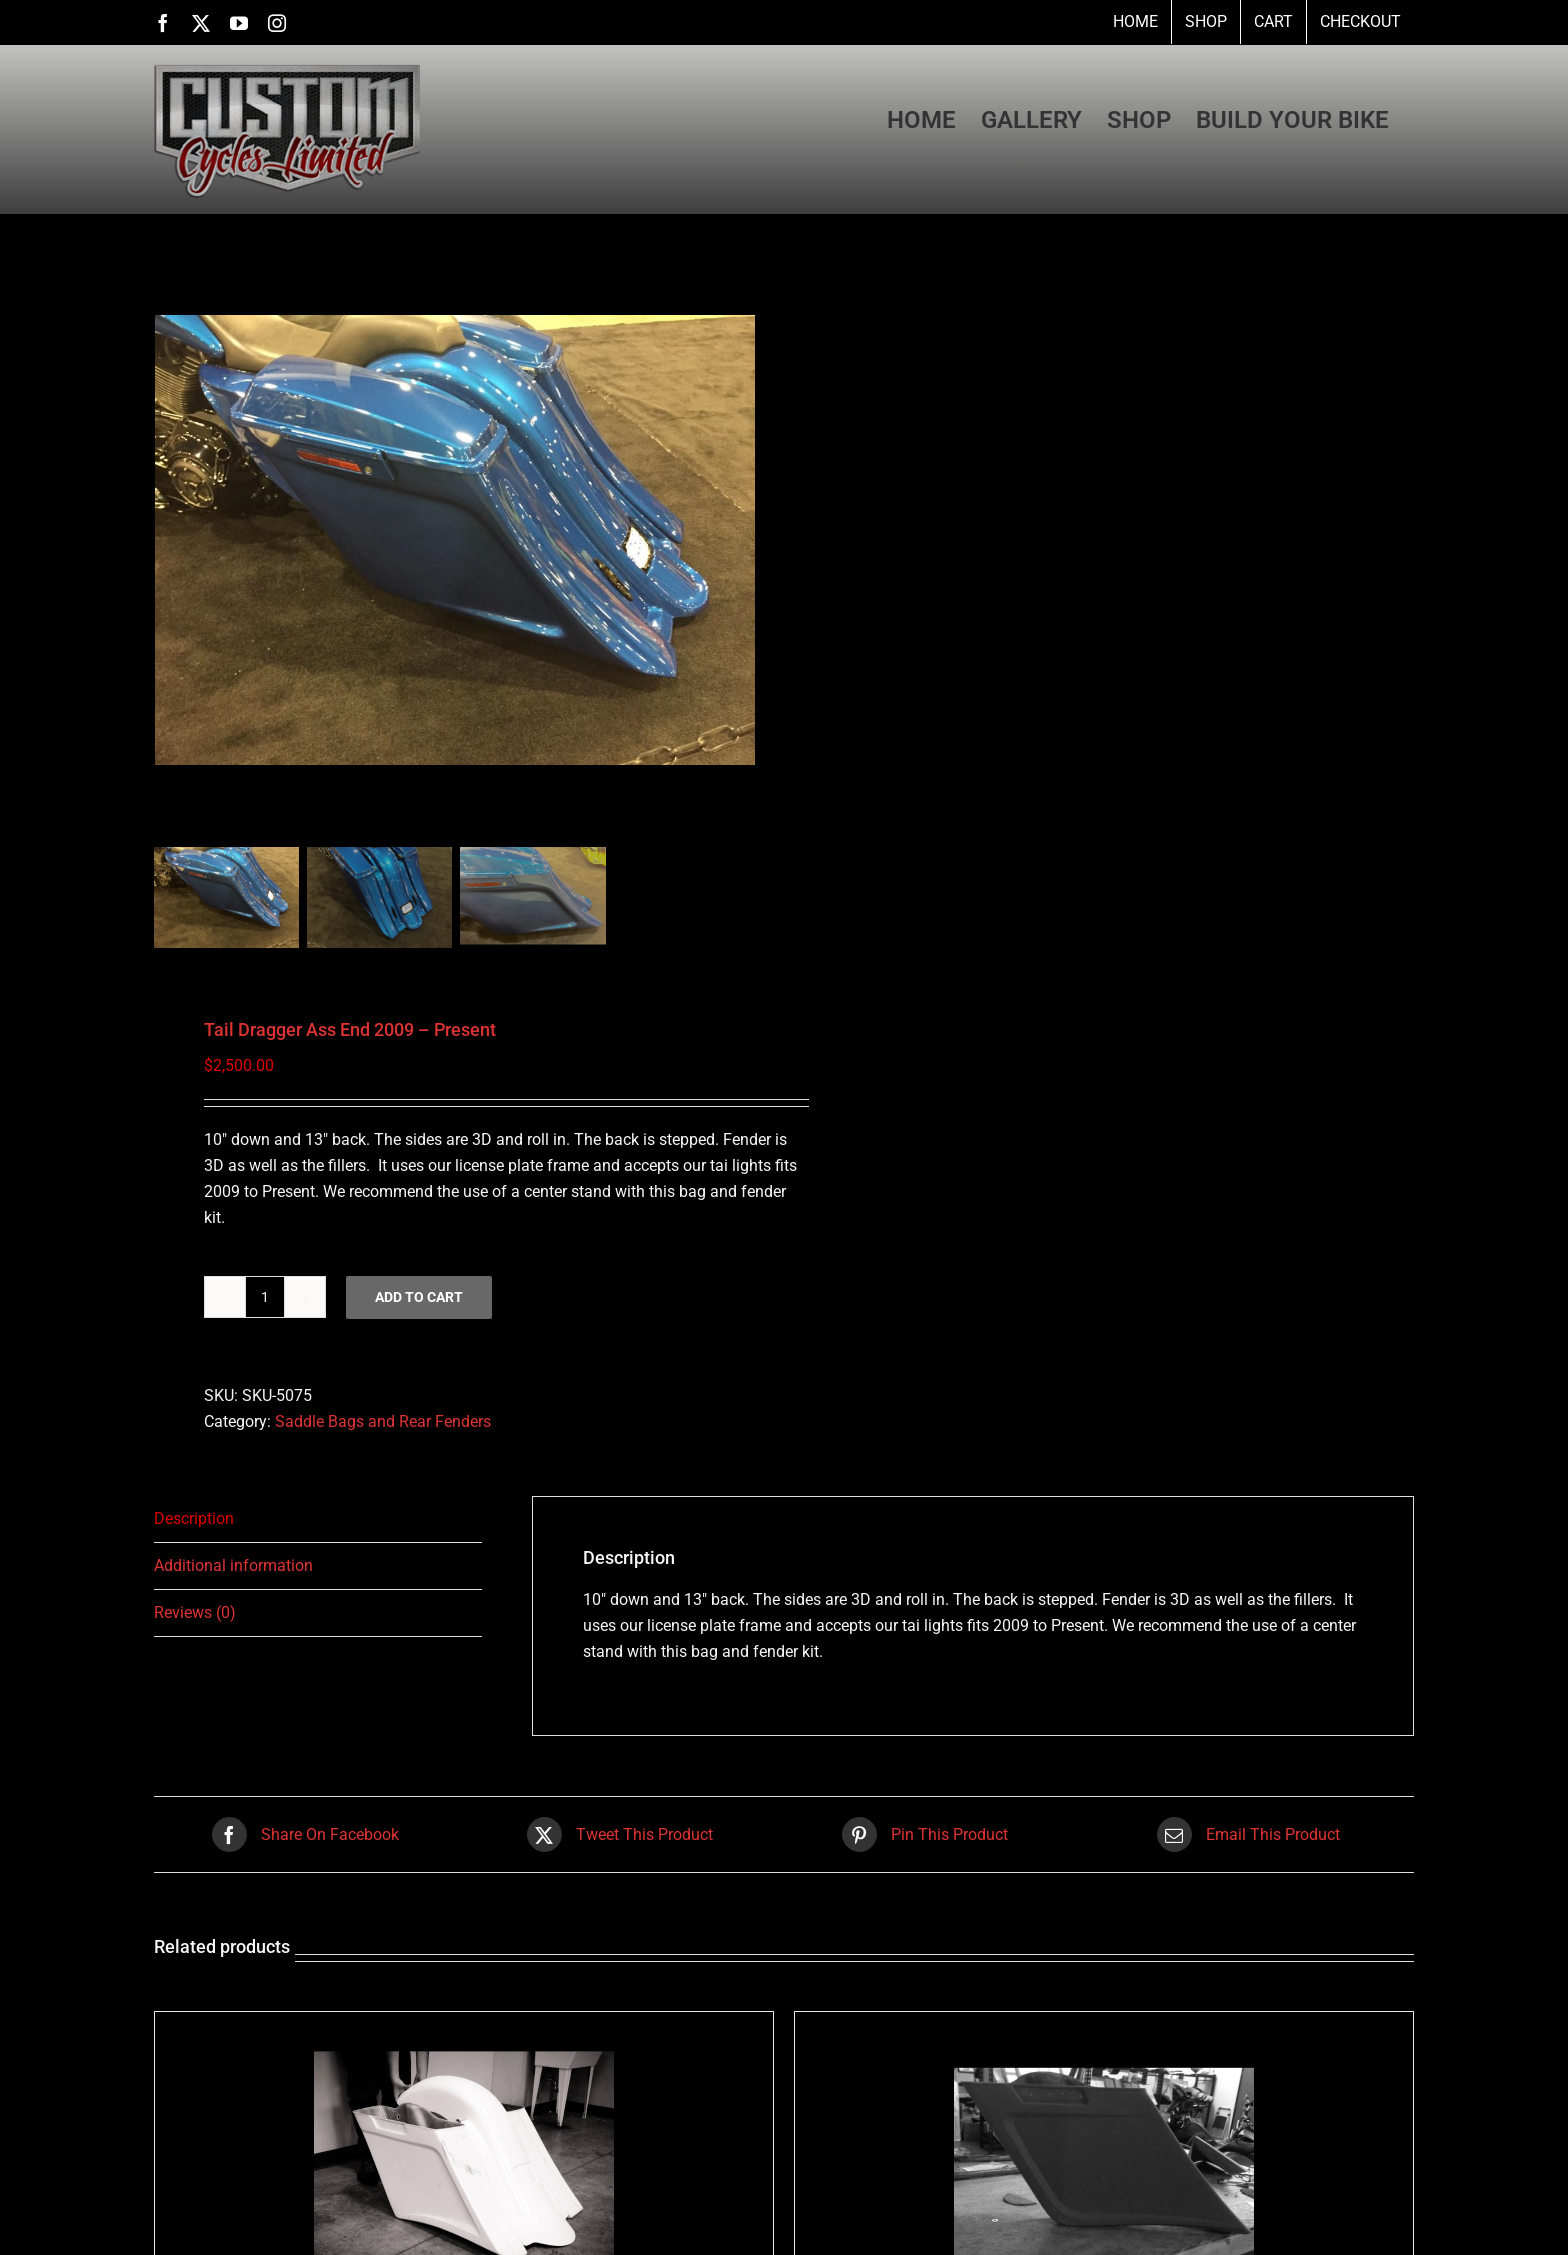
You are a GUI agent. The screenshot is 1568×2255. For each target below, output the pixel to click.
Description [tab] (194, 1518)
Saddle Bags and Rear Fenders (383, 1421)
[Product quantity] (265, 1297)
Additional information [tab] (233, 1565)
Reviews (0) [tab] (195, 1612)
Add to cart (419, 1297)
